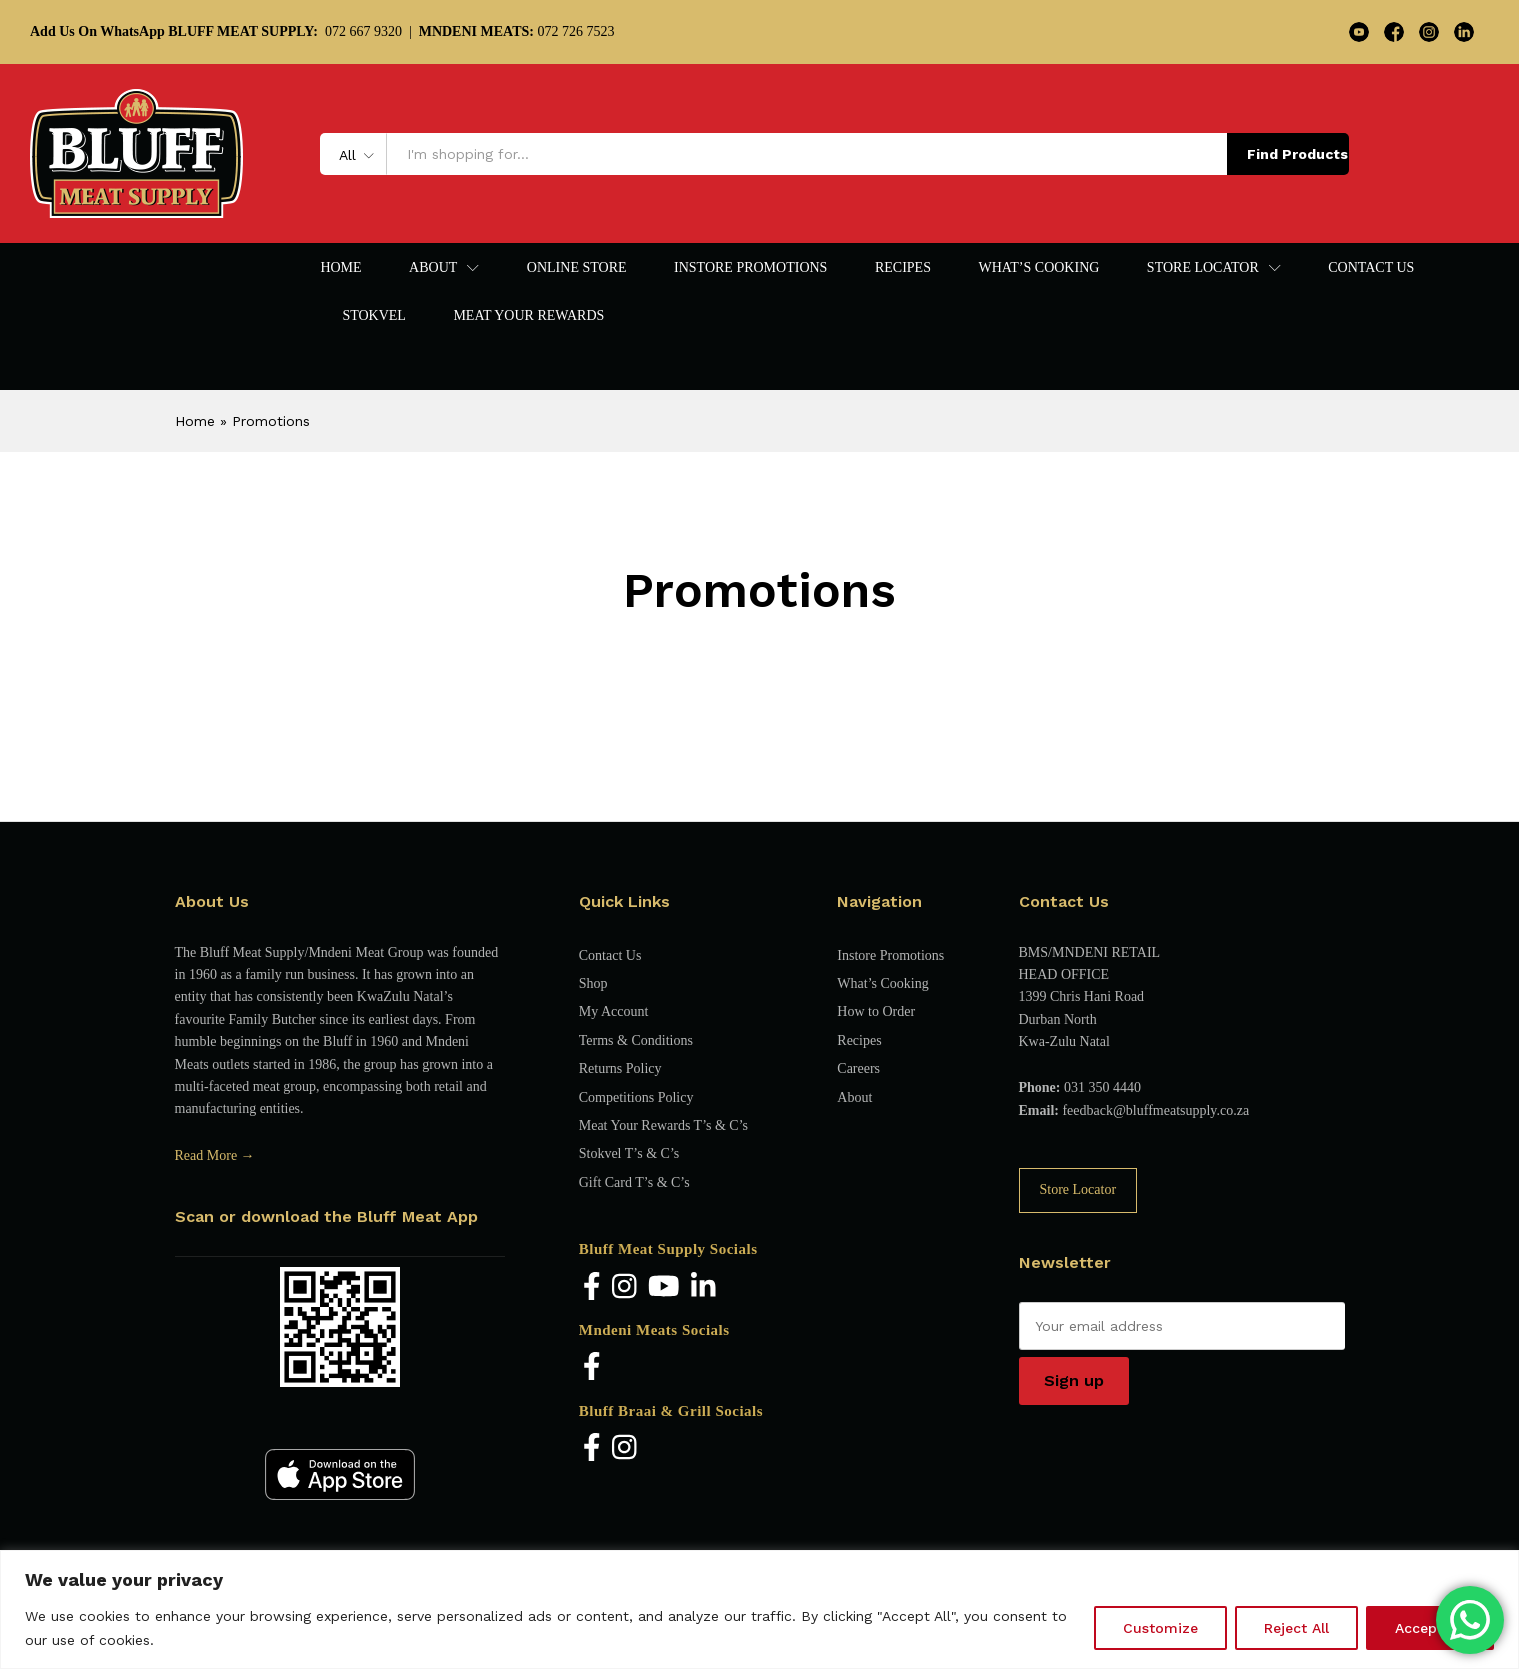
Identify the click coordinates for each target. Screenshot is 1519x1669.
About (854, 1097)
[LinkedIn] (703, 1287)
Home (340, 268)
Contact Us (1371, 268)
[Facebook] (592, 1287)
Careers (858, 1068)
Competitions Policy (636, 1097)
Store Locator (1078, 1189)
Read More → (215, 1155)
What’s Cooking (1038, 268)
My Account (614, 1011)
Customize (1160, 1628)
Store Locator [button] (1203, 268)
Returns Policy (620, 1068)
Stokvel (374, 316)
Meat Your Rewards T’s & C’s (663, 1125)
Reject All (1296, 1628)
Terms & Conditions (636, 1040)
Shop (593, 983)
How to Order (876, 1011)
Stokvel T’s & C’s (629, 1153)
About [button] (433, 268)
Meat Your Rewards (528, 316)
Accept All (1430, 1628)
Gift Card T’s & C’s (634, 1182)
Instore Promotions (750, 268)
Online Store (577, 268)
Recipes (903, 268)
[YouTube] (664, 1287)
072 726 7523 (517, 31)
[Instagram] (624, 1287)
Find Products (1297, 154)
